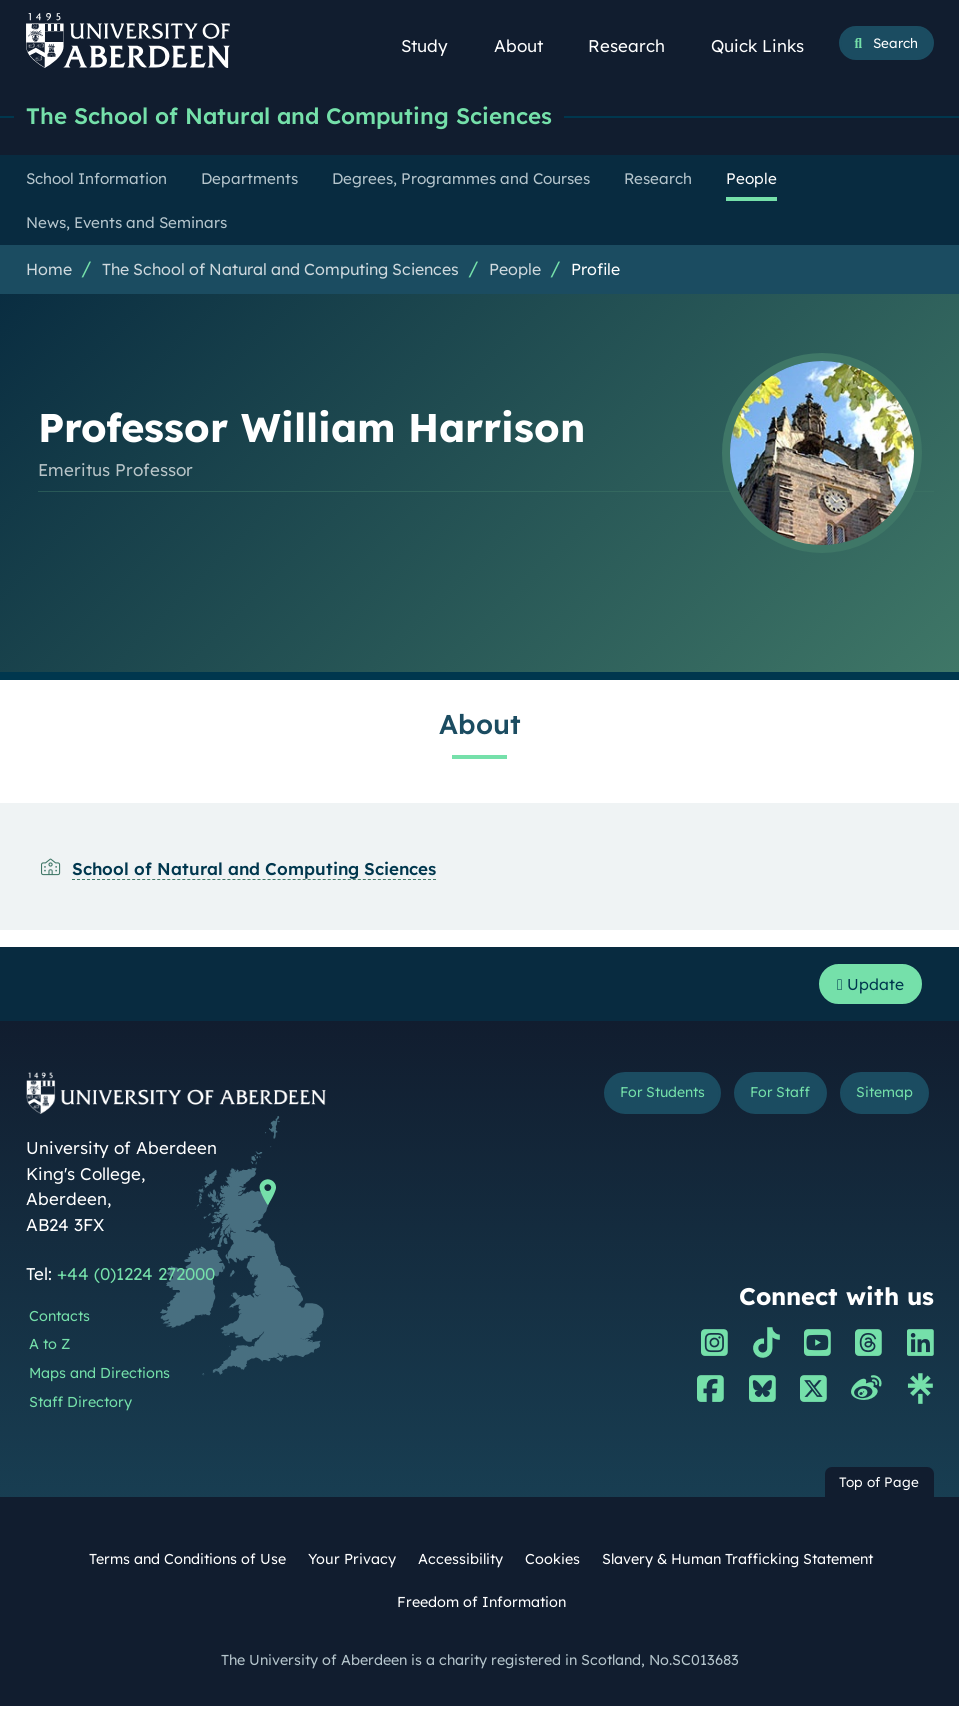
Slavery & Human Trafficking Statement (737, 1564)
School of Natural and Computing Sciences (254, 870)
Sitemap (881, 1098)
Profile (595, 271)
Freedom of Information (481, 1607)
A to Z (49, 1349)
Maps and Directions (99, 1377)
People (515, 271)
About (528, 45)
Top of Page (879, 1486)
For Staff (769, 1098)
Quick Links (767, 45)
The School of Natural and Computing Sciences (304, 117)
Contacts (59, 1320)
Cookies (552, 1564)
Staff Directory (80, 1406)
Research (636, 45)
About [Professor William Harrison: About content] (480, 726)
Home (49, 271)
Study (434, 45)
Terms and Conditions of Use (187, 1564)
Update (865, 987)
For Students (642, 1098)
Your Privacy (352, 1564)
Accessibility (460, 1564)
